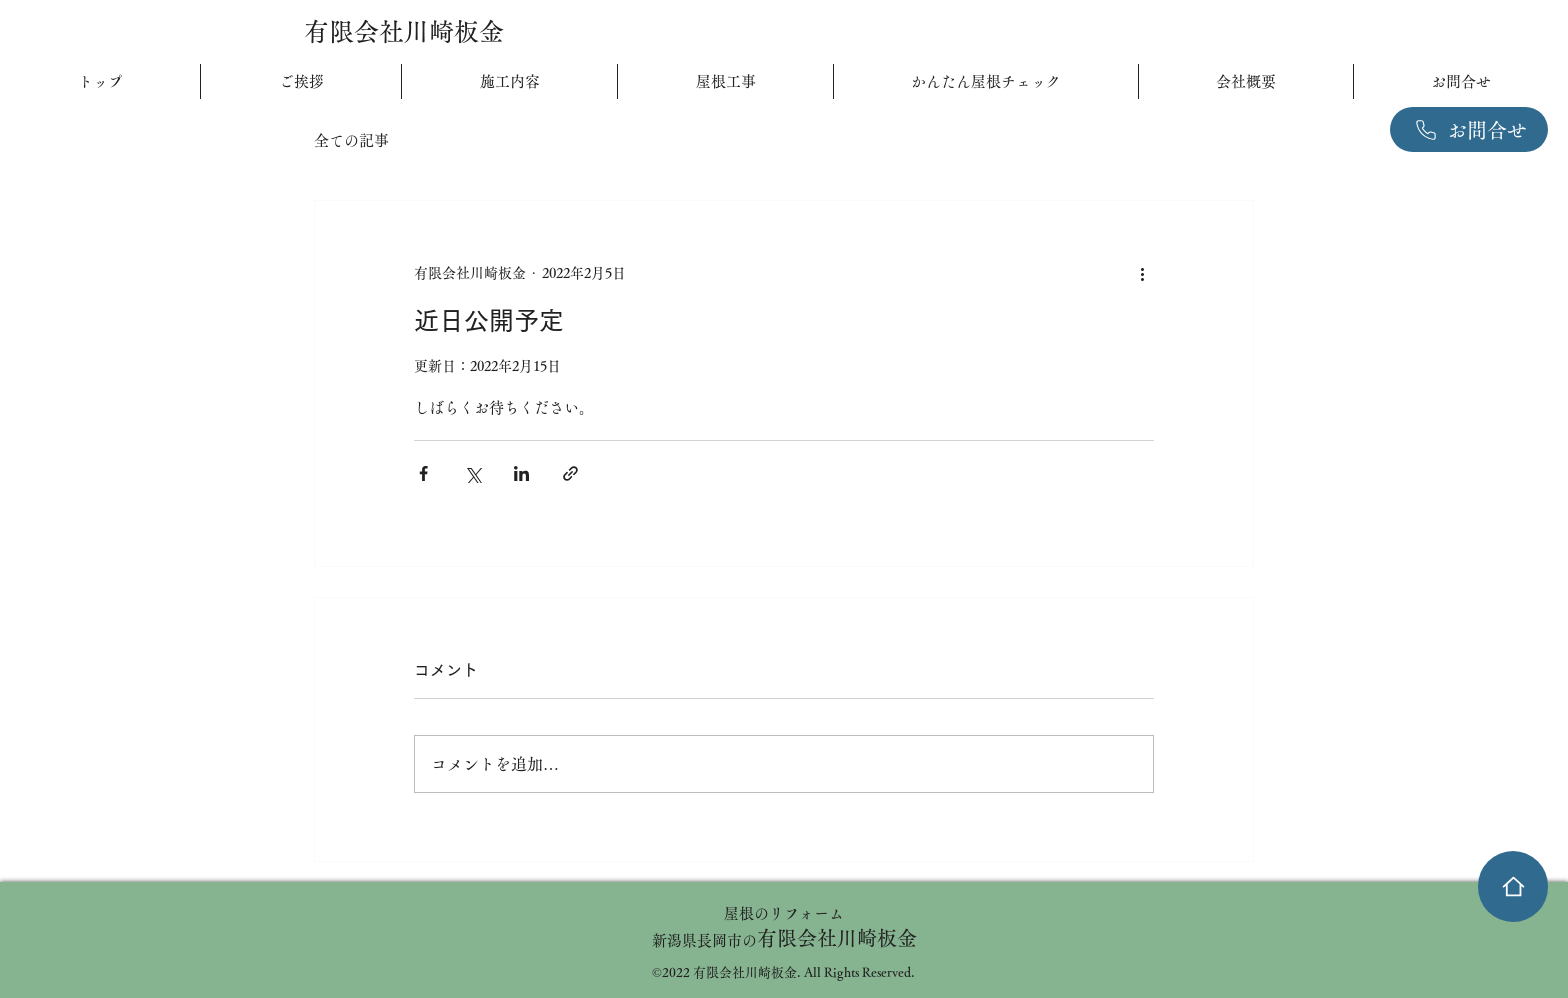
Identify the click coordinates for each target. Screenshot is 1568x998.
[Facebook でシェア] (423, 473)
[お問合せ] (1469, 129)
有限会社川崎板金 (404, 31)
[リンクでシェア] (570, 473)
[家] (1513, 886)
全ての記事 (351, 140)
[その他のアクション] (1142, 273)
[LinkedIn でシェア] (521, 473)
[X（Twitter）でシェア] (472, 473)
